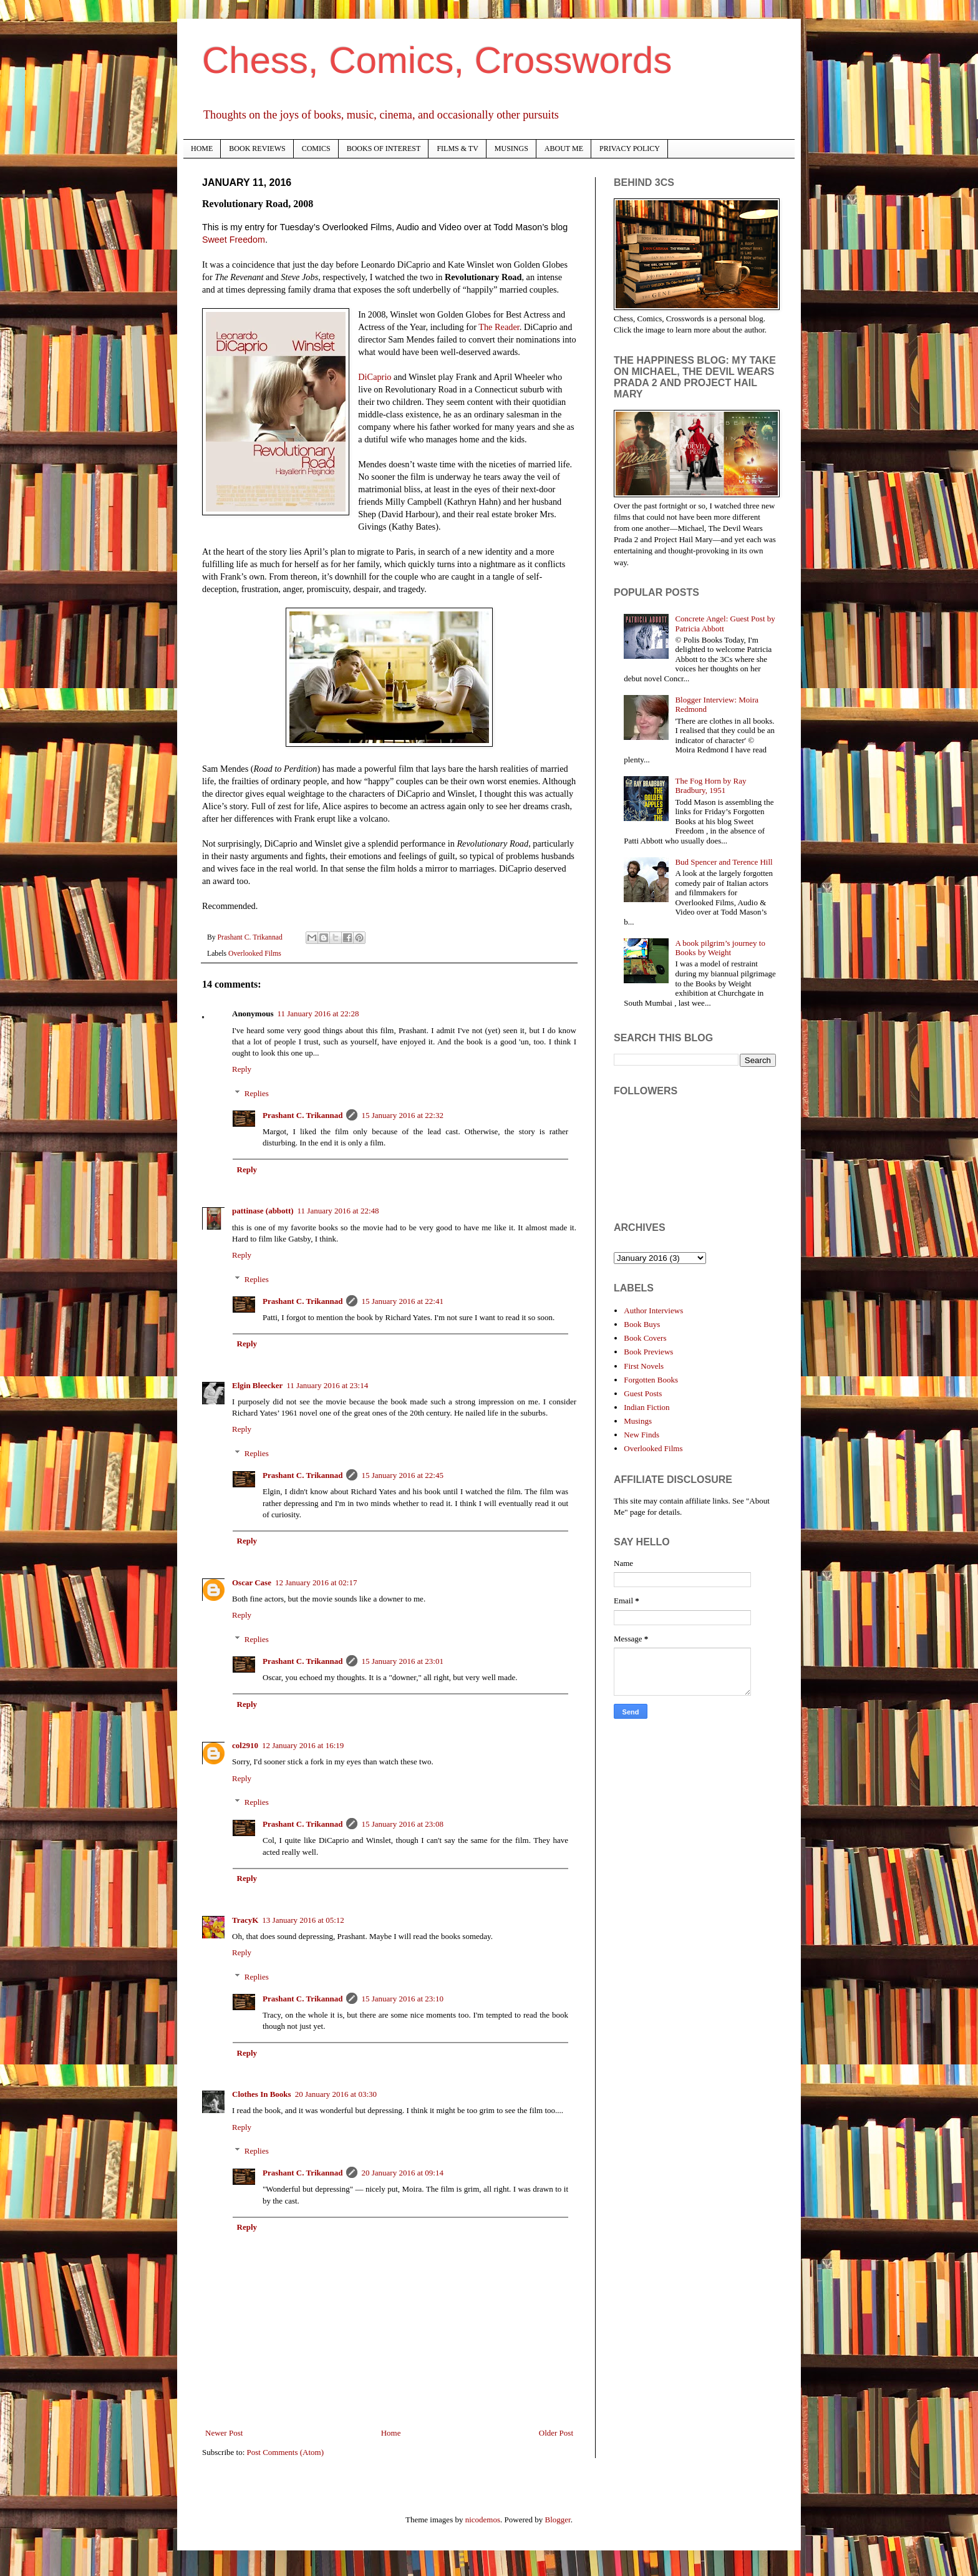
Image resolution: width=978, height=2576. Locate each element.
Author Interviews (653, 1310)
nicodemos (482, 2519)
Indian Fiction (646, 1407)
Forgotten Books (651, 1379)
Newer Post (224, 2432)
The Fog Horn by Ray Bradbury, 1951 (710, 785)
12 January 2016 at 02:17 (316, 1582)
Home (391, 2432)
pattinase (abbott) (263, 1210)
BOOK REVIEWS (257, 148)
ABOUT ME (564, 148)
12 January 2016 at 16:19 (303, 1745)
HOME (202, 148)
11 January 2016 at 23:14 (327, 1385)
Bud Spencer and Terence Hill (723, 862)
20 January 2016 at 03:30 (336, 2094)
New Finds (641, 1434)
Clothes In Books (261, 2094)
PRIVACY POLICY (629, 148)
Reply (241, 1069)
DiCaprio (374, 377)
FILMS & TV (457, 148)
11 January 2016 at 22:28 (318, 1013)
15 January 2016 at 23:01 (402, 1661)
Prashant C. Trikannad (302, 1115)
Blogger (558, 2519)
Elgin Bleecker (257, 1385)
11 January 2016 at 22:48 (338, 1210)
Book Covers (645, 1338)
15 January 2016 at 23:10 (402, 1998)
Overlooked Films (254, 954)
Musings (638, 1421)
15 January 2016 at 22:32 (402, 1115)
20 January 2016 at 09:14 (402, 2172)
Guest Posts (643, 1393)
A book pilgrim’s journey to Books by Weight (720, 948)
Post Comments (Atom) (285, 2452)
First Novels (644, 1366)
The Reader (499, 327)
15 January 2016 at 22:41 (402, 1301)
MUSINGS (511, 148)
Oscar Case (251, 1582)
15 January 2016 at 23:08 (402, 1824)
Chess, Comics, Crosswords (437, 60)
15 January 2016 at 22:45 (402, 1475)
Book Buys (642, 1324)
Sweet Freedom (233, 240)
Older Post (556, 2432)
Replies (256, 1093)
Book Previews (648, 1351)
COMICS (316, 148)
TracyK (245, 1920)
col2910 (245, 1745)
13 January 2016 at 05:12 (303, 1920)
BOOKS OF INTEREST (384, 148)
